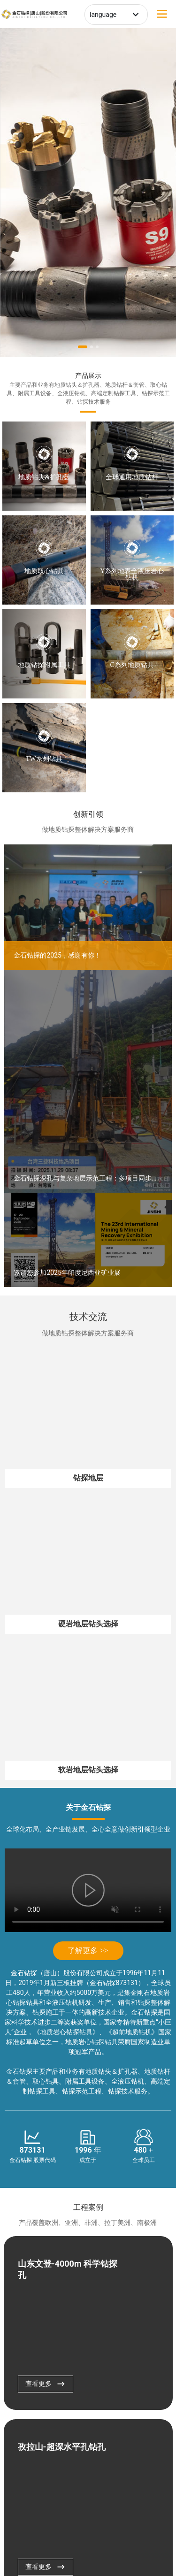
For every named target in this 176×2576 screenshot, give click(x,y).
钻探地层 (88, 1477)
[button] (82, 346)
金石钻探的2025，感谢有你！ (57, 955)
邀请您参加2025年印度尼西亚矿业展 (67, 1272)
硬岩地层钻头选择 (88, 1623)
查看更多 (45, 2383)
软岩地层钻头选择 (88, 1769)
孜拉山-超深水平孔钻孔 (62, 2447)
